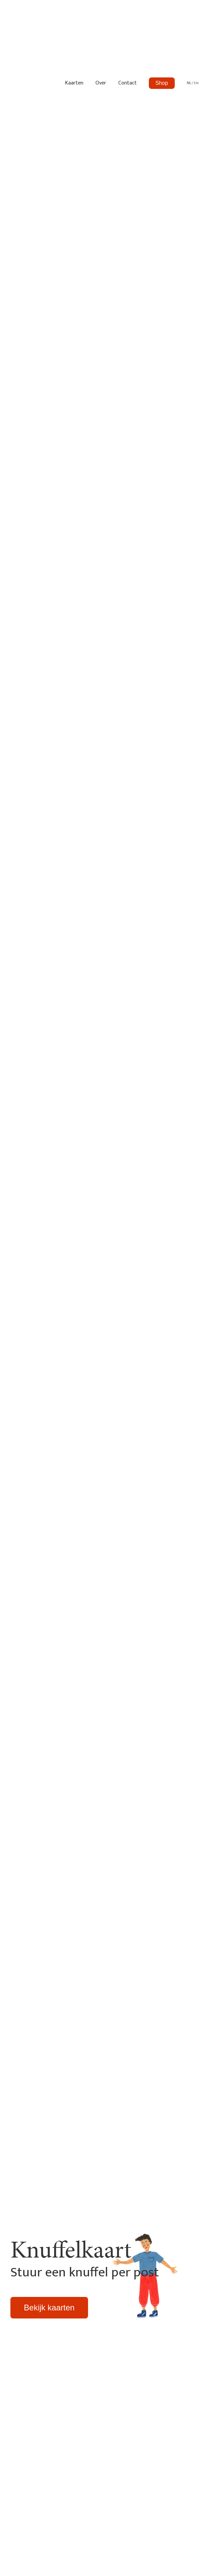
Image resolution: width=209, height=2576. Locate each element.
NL (189, 83)
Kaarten (74, 83)
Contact (127, 83)
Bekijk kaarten (49, 2307)
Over (100, 83)
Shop (162, 83)
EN (196, 83)
